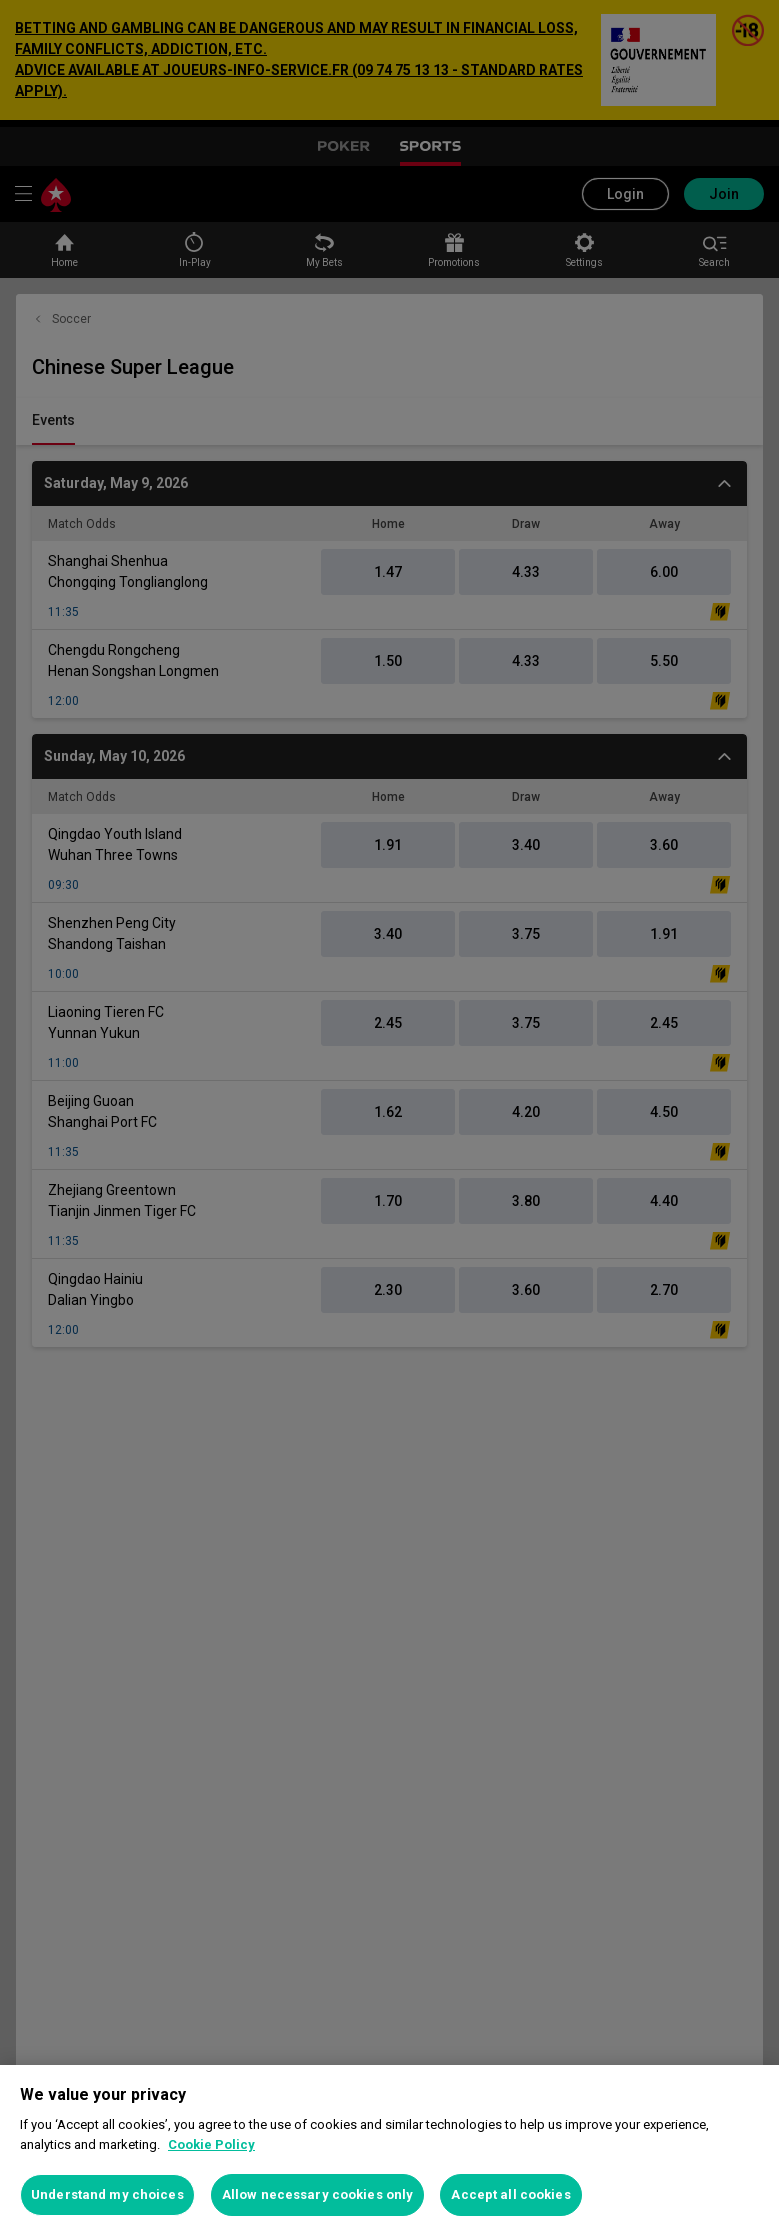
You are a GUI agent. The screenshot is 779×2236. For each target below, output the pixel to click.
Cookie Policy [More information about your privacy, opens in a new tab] (211, 2144)
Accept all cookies (510, 2194)
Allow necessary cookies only (318, 2194)
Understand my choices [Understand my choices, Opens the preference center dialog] (107, 2194)
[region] (389, 2150)
